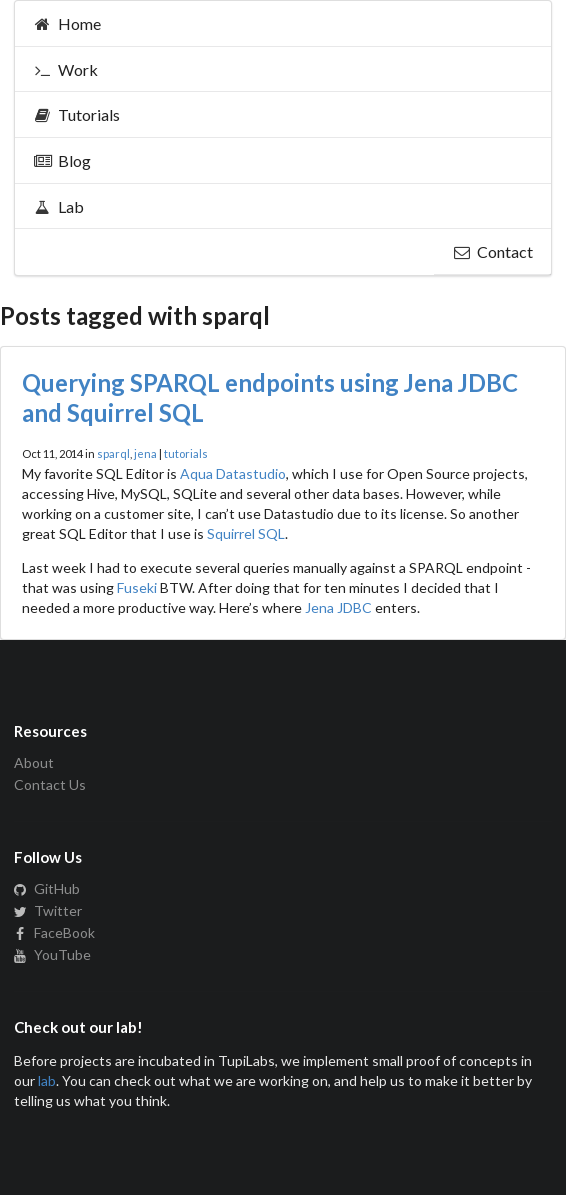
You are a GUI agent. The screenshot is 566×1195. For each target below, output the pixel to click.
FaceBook (54, 932)
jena (145, 453)
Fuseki (137, 587)
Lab (58, 206)
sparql (113, 453)
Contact (492, 251)
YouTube (52, 954)
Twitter (48, 910)
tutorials (186, 453)
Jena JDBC (338, 607)
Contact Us (50, 784)
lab (47, 1080)
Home (67, 23)
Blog (62, 160)
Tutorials (76, 114)
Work (65, 69)
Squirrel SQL (246, 533)
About (34, 763)
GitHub (47, 889)
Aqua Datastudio (233, 473)
